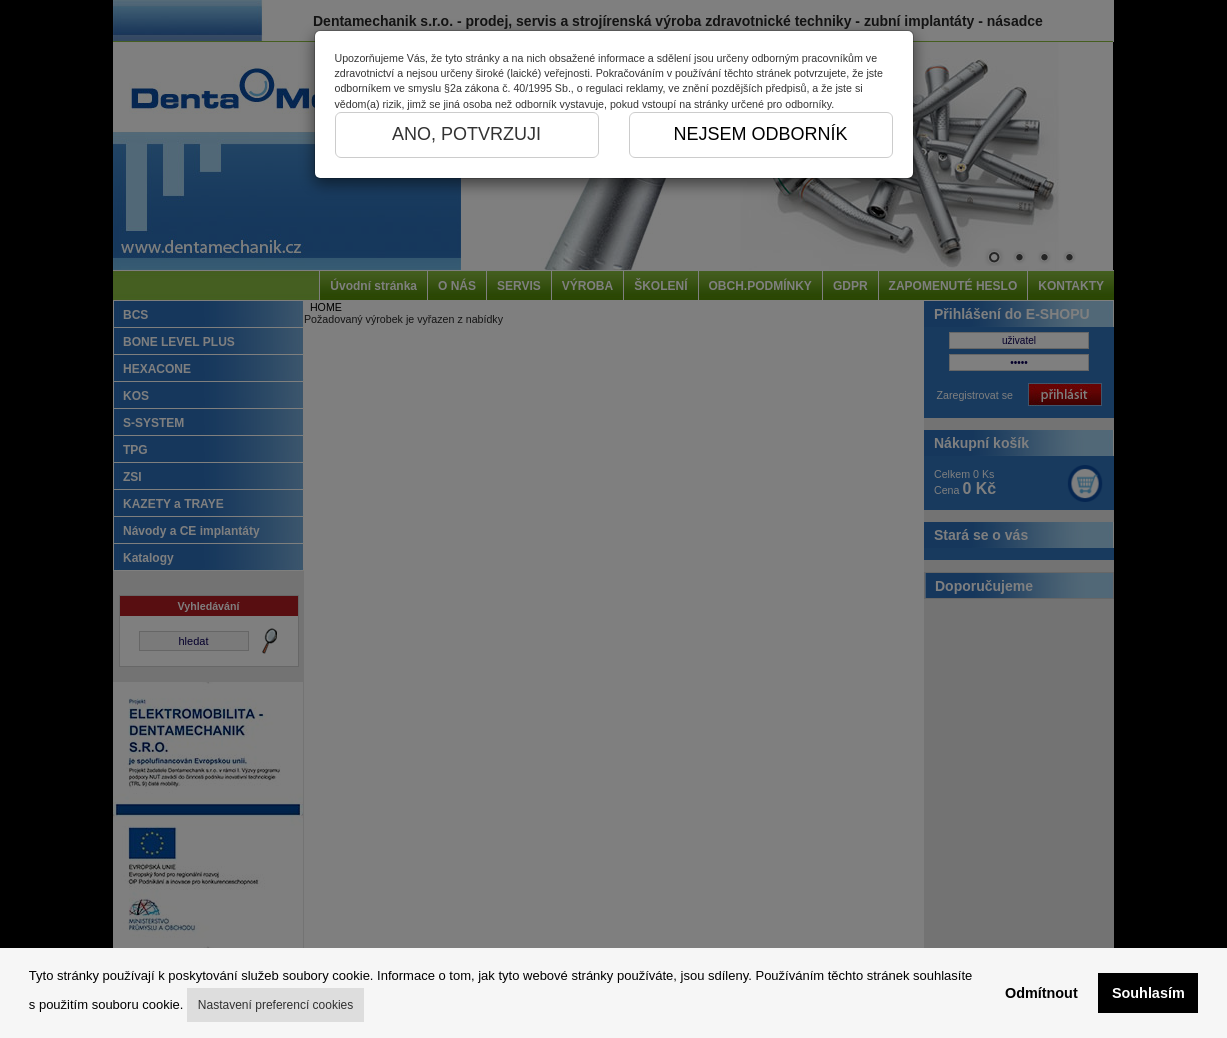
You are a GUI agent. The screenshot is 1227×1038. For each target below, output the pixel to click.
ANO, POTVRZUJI (466, 134)
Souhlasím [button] (1148, 993)
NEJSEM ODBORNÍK (760, 134)
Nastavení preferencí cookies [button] (275, 1005)
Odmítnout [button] (1041, 993)
